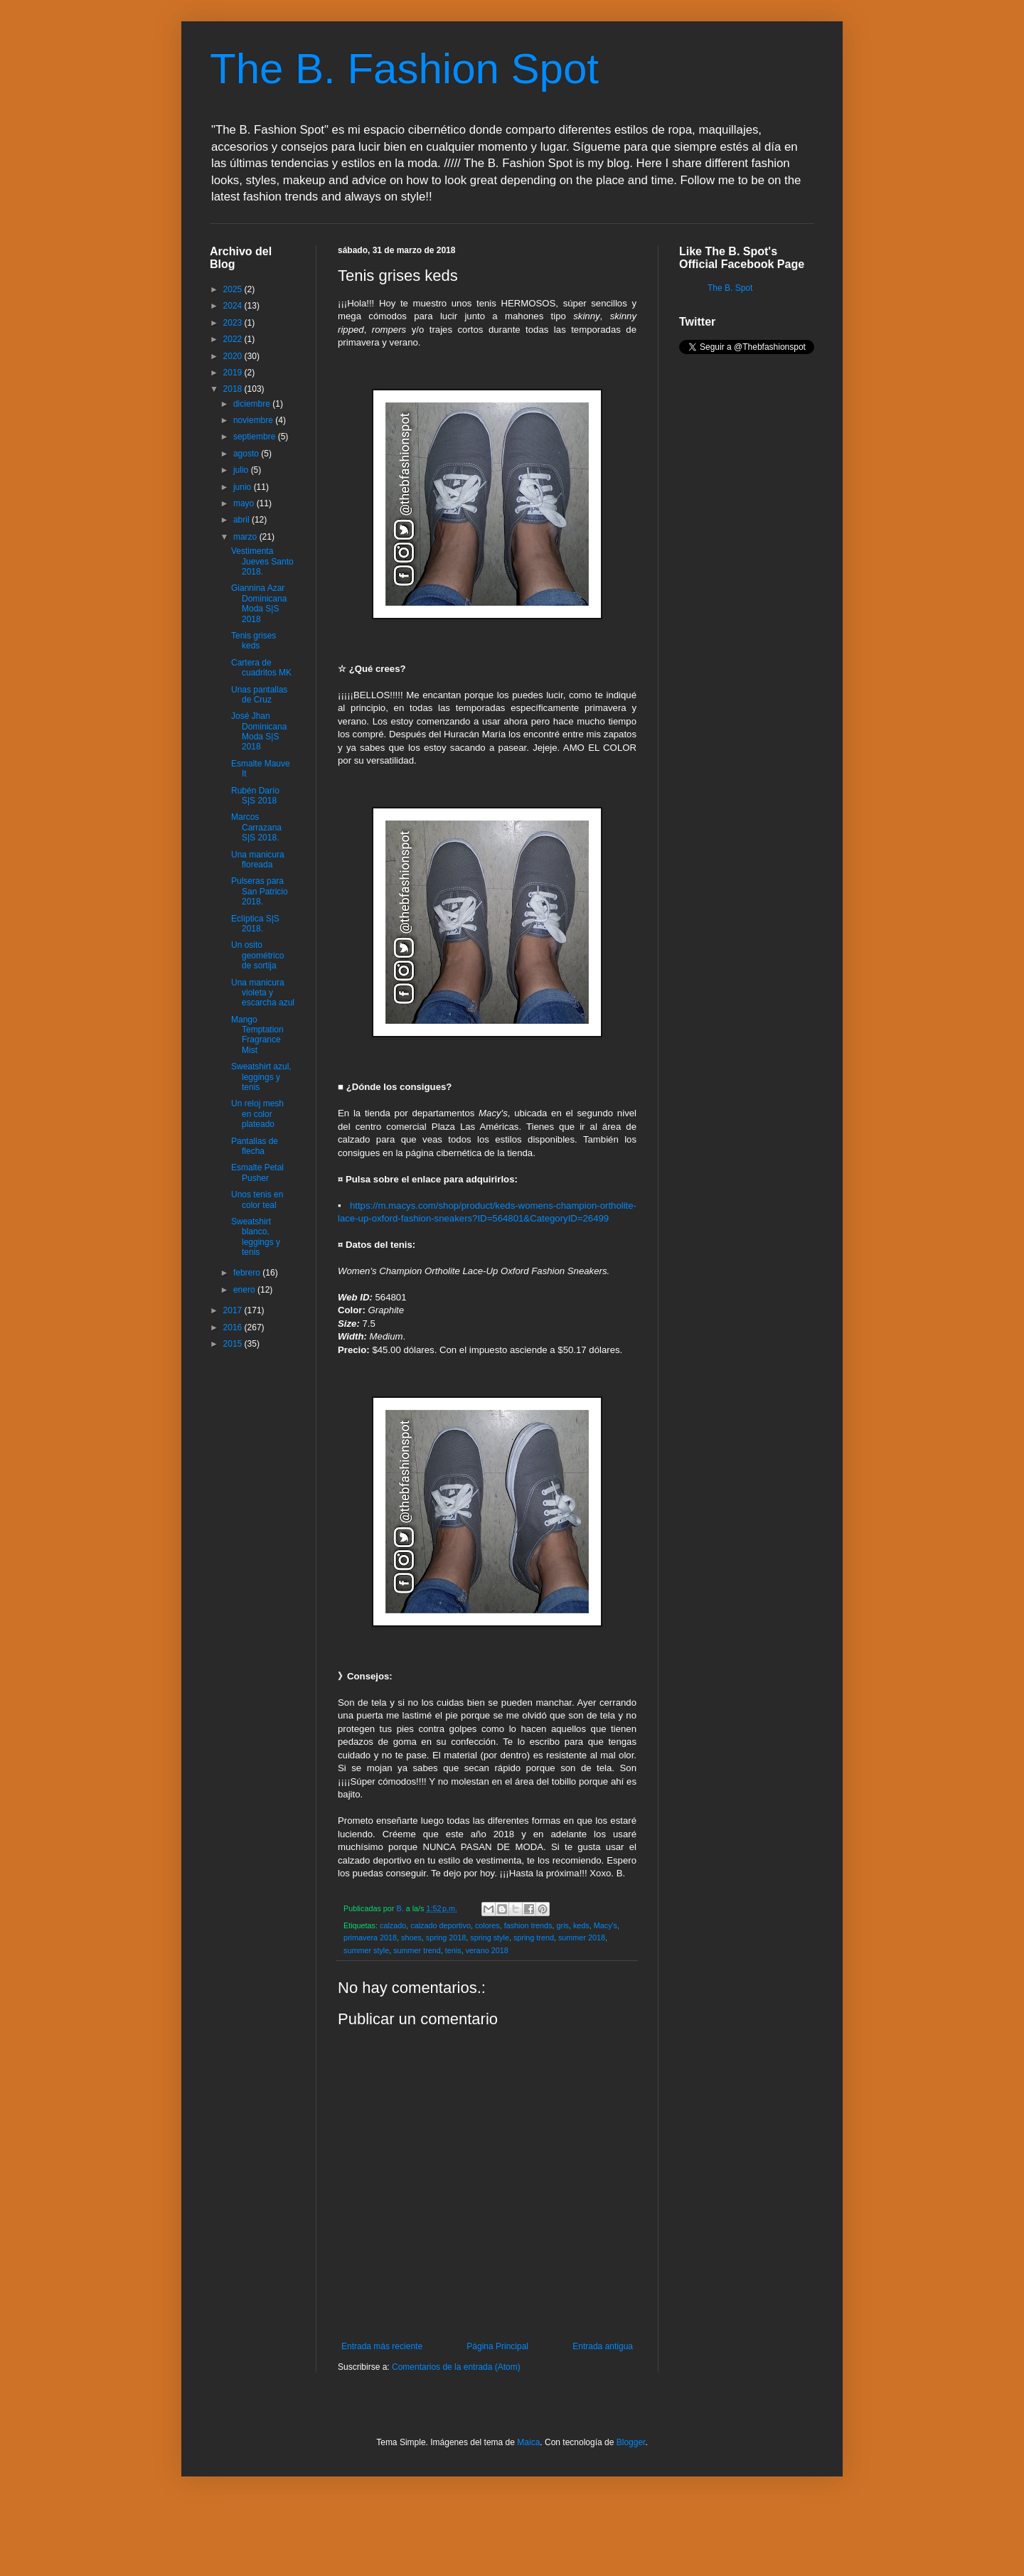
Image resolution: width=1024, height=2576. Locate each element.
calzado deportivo (440, 1925)
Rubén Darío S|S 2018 (255, 796)
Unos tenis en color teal (257, 1199)
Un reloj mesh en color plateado (257, 1114)
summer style (366, 1950)
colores (487, 1925)
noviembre (254, 420)
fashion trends (528, 1925)
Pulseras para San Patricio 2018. (259, 891)
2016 (234, 1327)
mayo (245, 503)
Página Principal (497, 2346)
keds (581, 1925)
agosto (247, 454)
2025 (234, 289)
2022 (234, 339)
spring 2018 (446, 1937)
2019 (234, 373)
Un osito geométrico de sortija (257, 955)
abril (242, 520)
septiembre (255, 437)
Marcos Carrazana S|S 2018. (256, 827)
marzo (246, 537)
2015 (234, 1344)
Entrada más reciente (381, 2346)
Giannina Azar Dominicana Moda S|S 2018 (259, 603)
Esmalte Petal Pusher (257, 1172)
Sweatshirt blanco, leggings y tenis (255, 1237)
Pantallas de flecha (254, 1146)
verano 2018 (487, 1950)
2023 (234, 323)
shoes (411, 1937)
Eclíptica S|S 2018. (255, 924)
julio (242, 470)
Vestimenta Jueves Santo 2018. (262, 561)
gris (563, 1925)
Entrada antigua (602, 2346)
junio (243, 487)
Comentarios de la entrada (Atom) (456, 2367)
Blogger (631, 2442)
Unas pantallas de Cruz (259, 695)
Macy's (605, 1925)
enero (245, 1290)
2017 (234, 1310)
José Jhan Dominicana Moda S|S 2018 (259, 731)
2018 (234, 389)
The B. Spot (730, 288)
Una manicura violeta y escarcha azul (262, 993)
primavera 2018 (370, 1937)
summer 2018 (581, 1937)
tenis (453, 1950)
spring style (489, 1937)
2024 (234, 306)
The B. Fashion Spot (404, 68)
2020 (234, 356)
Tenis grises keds (253, 641)
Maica (528, 2442)
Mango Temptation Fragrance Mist (257, 1035)
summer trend (417, 1950)
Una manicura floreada (257, 860)
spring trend (533, 1937)
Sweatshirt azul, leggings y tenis (261, 1077)
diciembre (252, 404)
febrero (247, 1273)
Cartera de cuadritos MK (261, 668)
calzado (393, 1925)
